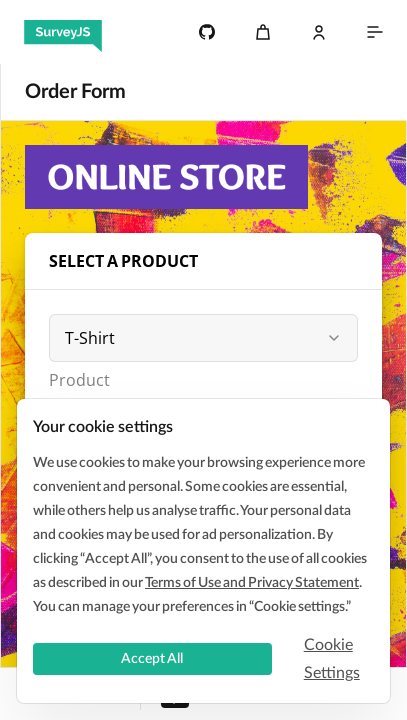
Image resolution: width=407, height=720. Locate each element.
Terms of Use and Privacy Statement (252, 583)
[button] (334, 338)
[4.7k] (207, 32)
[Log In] (319, 32)
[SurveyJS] (63, 32)
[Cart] (263, 32)
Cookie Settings (332, 659)
